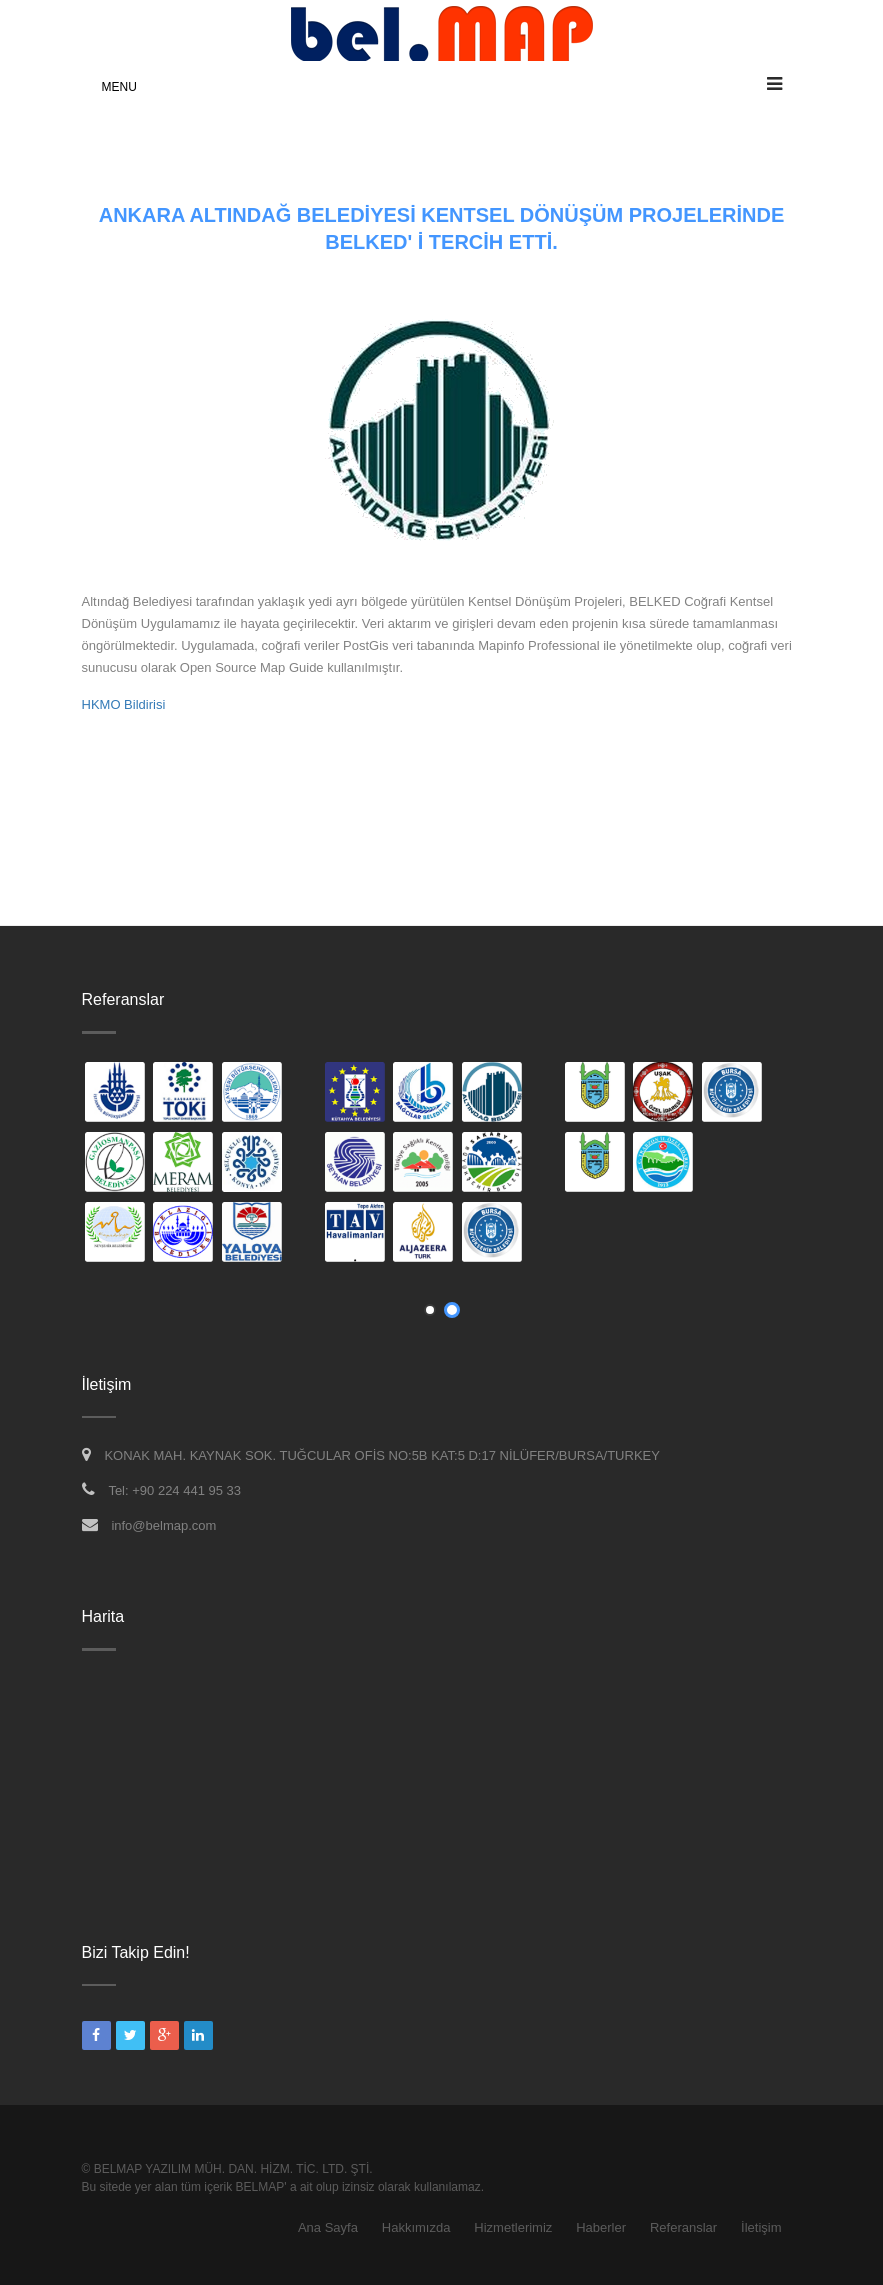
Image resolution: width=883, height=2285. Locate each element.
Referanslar (683, 2227)
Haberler (601, 2227)
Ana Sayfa (328, 2227)
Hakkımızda (416, 2227)
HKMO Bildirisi (124, 704)
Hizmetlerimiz (513, 2227)
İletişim (761, 2227)
